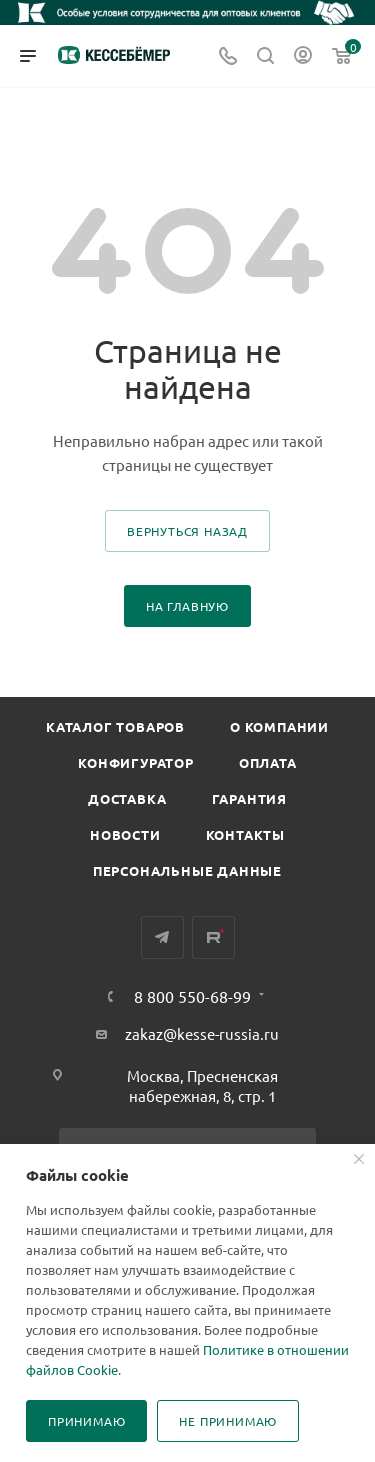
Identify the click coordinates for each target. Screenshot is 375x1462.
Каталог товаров (115, 726)
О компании (279, 726)
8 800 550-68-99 (192, 996)
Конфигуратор (136, 762)
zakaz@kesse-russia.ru (202, 1033)
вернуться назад (187, 531)
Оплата (268, 762)
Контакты (245, 834)
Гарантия (249, 798)
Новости (125, 834)
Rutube (213, 937)
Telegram (162, 937)
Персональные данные (187, 870)
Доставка (127, 798)
